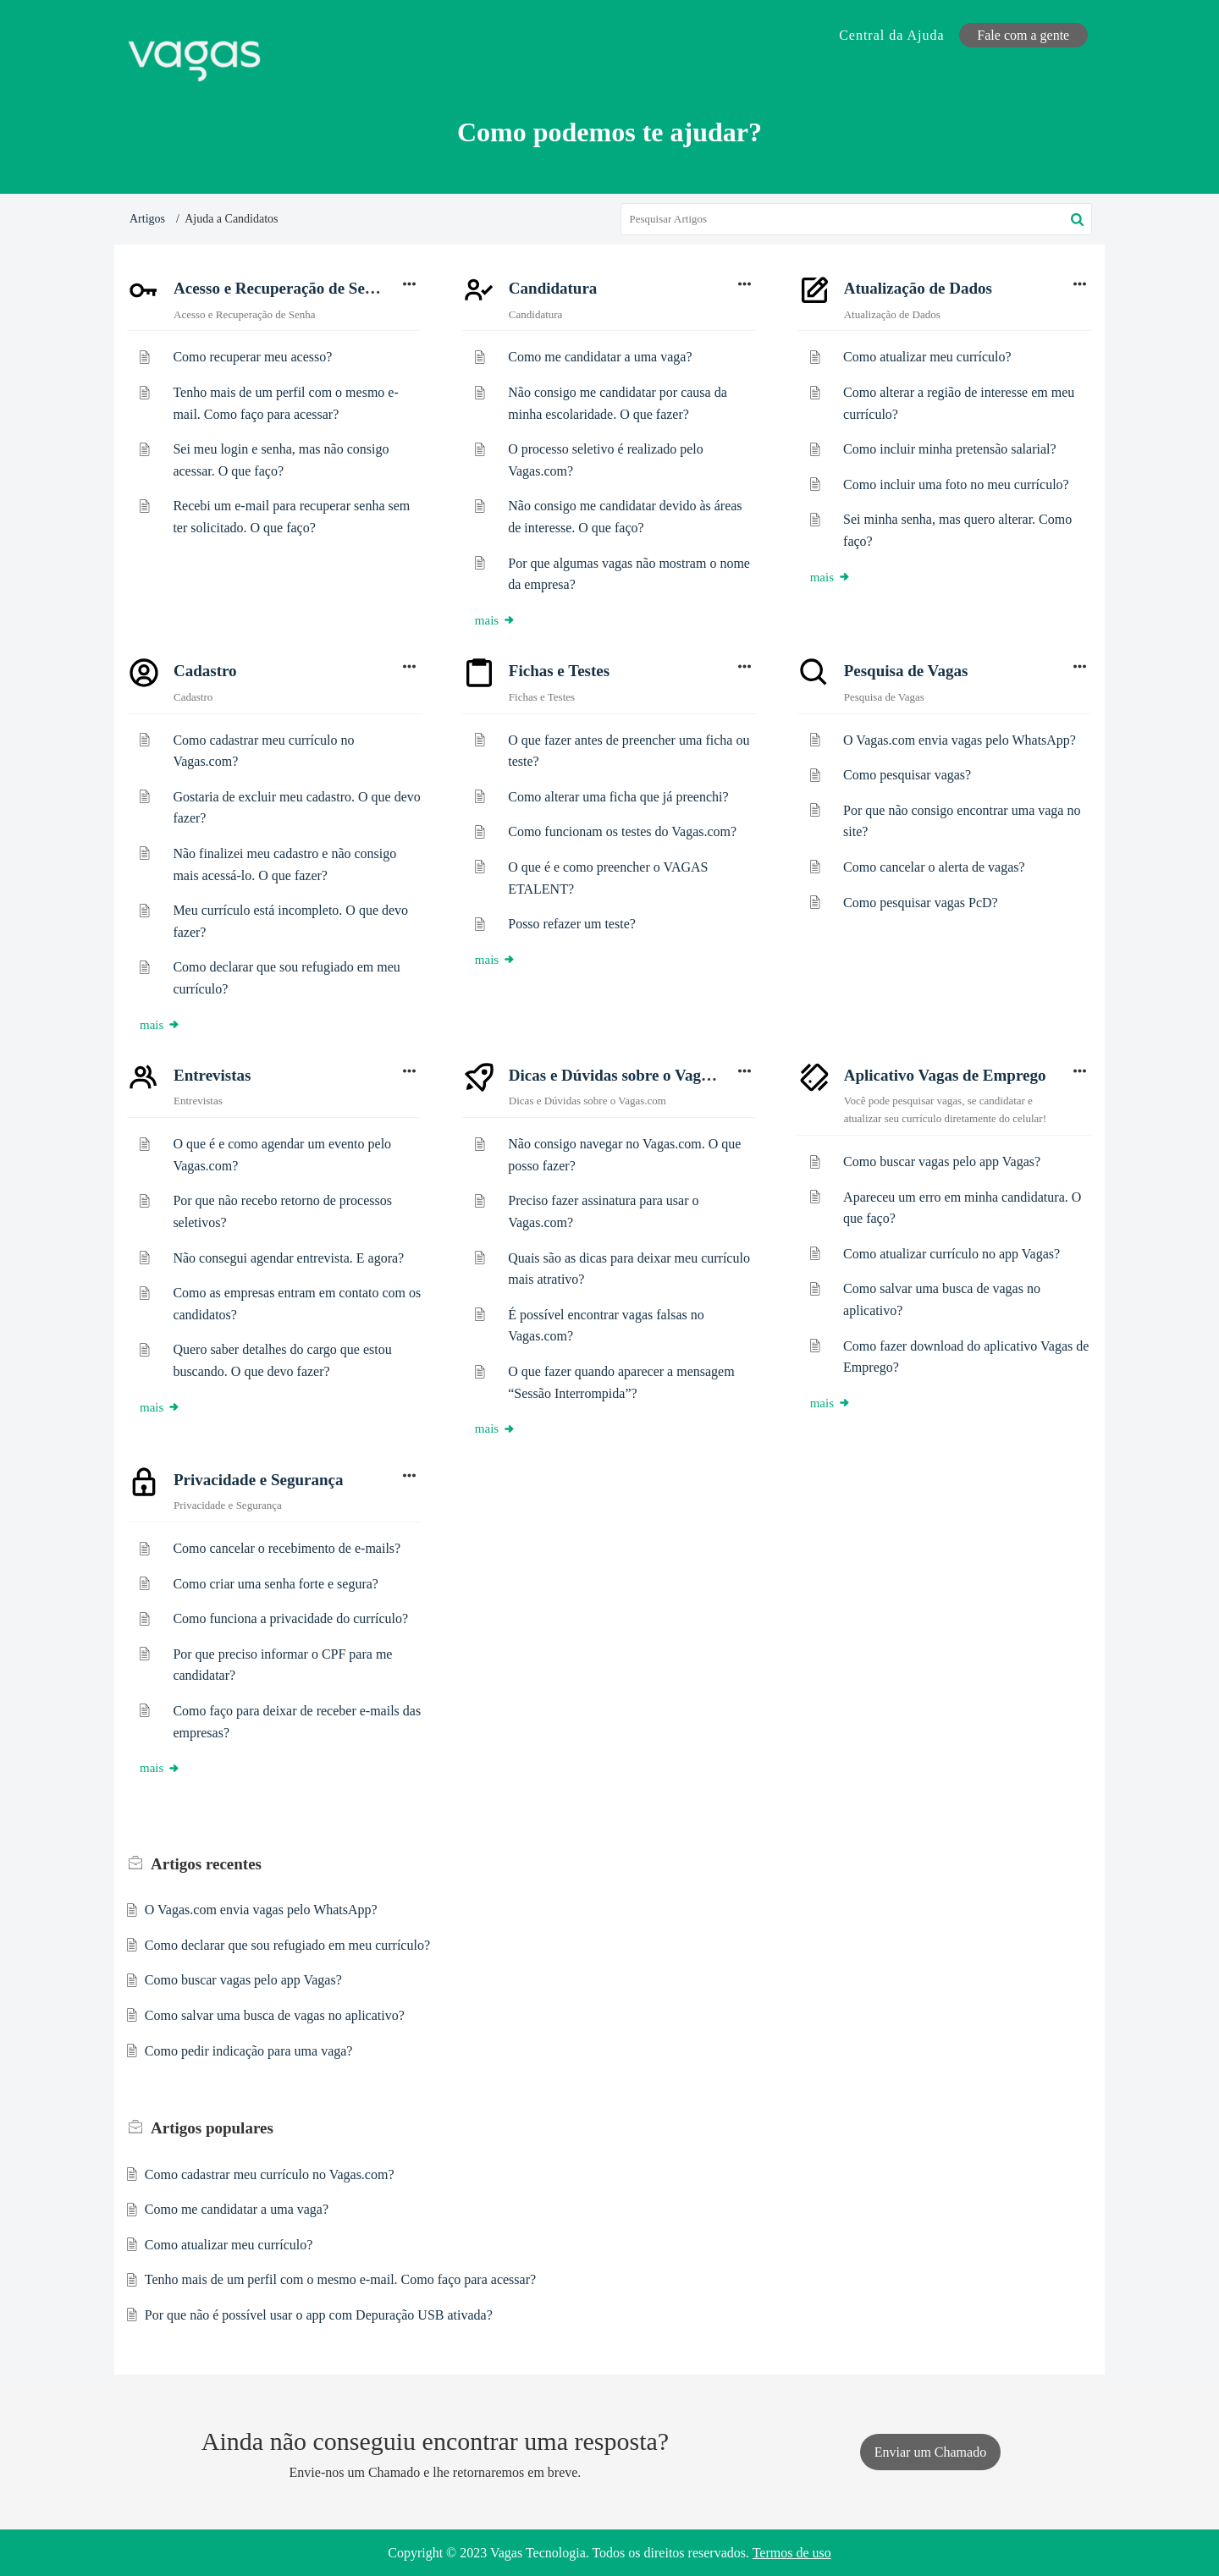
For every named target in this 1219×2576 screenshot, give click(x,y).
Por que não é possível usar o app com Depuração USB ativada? (319, 2315)
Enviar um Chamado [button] (930, 2452)
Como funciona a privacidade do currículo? (290, 1618)
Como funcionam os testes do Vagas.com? (622, 831)
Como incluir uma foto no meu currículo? (956, 484)
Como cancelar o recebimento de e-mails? (286, 1548)
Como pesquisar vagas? (907, 775)
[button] (1077, 219)
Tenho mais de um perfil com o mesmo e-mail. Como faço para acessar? (340, 2279)
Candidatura (553, 288)
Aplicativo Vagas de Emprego (945, 1075)
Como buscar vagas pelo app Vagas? (941, 1161)
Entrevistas (212, 1075)
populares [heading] (212, 2128)
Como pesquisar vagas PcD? (920, 902)
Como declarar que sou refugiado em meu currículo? (287, 1945)
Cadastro (205, 671)
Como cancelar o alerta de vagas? (934, 867)
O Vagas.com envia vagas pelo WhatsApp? (959, 740)
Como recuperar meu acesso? (252, 357)
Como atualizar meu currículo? (927, 357)
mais (495, 620)
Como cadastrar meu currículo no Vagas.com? (269, 2174)
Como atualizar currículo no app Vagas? (951, 1254)
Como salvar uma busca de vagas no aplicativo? (275, 2015)
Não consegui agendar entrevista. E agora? (288, 1258)
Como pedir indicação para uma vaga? (249, 2051)
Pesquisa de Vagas (906, 671)
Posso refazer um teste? (572, 923)
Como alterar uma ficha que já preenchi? (618, 797)
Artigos (147, 218)
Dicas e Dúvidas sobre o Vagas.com (628, 1075)
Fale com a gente (1023, 35)
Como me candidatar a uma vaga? (600, 357)
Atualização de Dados (918, 288)
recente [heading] (621, 1864)
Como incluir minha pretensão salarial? (949, 449)
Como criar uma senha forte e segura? (275, 1584)
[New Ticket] (930, 2452)
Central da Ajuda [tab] (891, 35)
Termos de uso (792, 2553)
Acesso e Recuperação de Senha (282, 288)
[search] (857, 219)
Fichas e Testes (559, 671)
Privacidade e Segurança (259, 1480)
